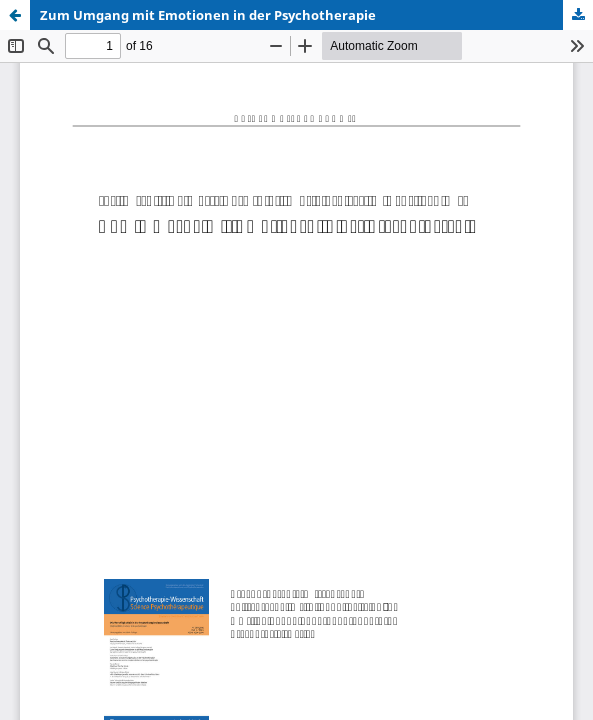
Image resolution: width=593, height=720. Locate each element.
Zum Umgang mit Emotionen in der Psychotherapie (208, 15)
